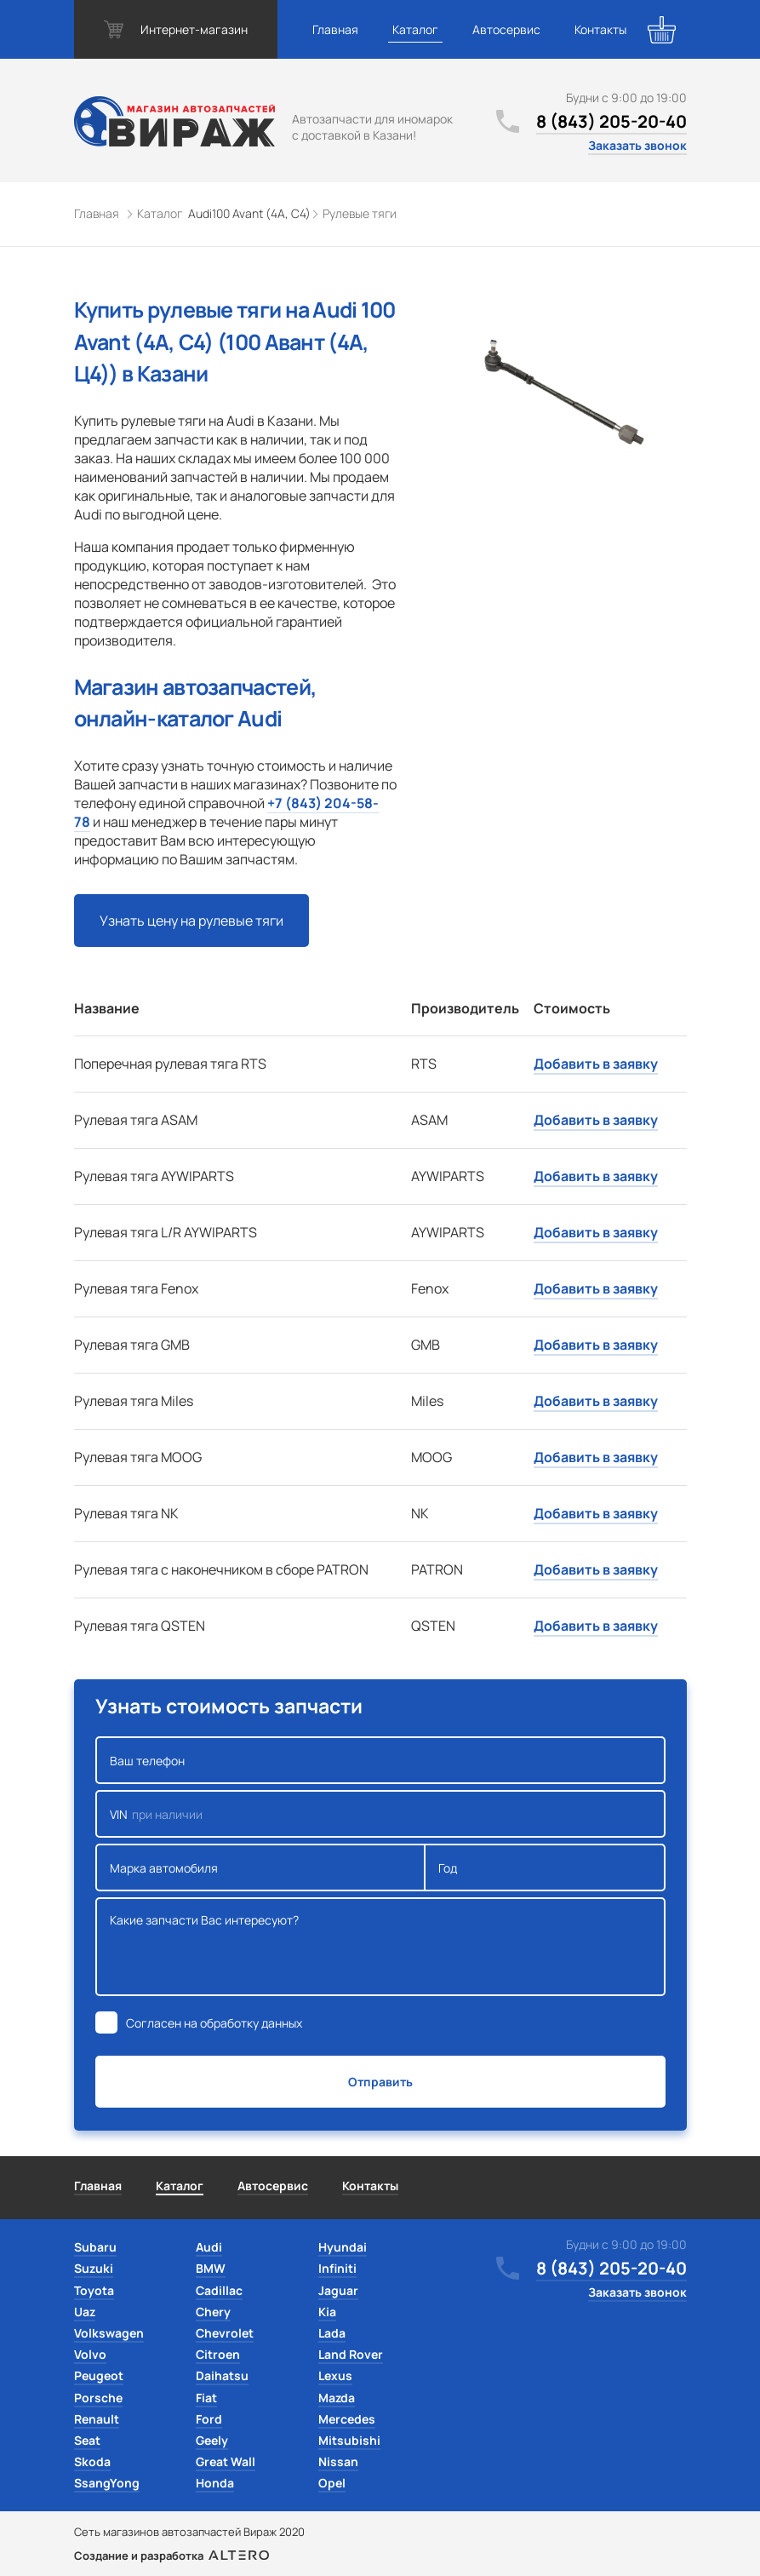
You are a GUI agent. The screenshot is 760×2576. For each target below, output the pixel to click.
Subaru (95, 2247)
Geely (212, 2440)
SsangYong (107, 2483)
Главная (335, 29)
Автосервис (506, 29)
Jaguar (338, 2290)
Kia (327, 2311)
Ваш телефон (380, 1760)
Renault (96, 2419)
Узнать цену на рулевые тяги (191, 920)
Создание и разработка (171, 2555)
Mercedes (346, 2419)
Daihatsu (222, 2375)
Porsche (98, 2398)
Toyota (94, 2290)
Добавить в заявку (596, 1063)
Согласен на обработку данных (214, 2023)
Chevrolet (225, 2333)
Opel (332, 2483)
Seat (87, 2440)
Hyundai (342, 2247)
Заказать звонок (637, 145)
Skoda (92, 2461)
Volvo (90, 2354)
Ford (209, 2419)
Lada (332, 2333)
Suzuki (93, 2268)
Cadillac (219, 2290)
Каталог (415, 29)
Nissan (338, 2461)
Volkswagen (109, 2333)
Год (545, 1867)
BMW (211, 2268)
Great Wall (225, 2461)
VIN (380, 1814)
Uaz (84, 2311)
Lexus (335, 2375)
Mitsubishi (349, 2440)
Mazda (336, 2398)
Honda (215, 2483)
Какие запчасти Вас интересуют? (380, 1946)
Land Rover (350, 2354)
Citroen (218, 2354)
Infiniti (337, 2268)
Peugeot (98, 2375)
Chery (213, 2311)
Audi (209, 2247)
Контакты (600, 29)
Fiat (206, 2398)
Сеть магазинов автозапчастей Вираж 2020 (189, 2531)
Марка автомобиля (261, 1867)
